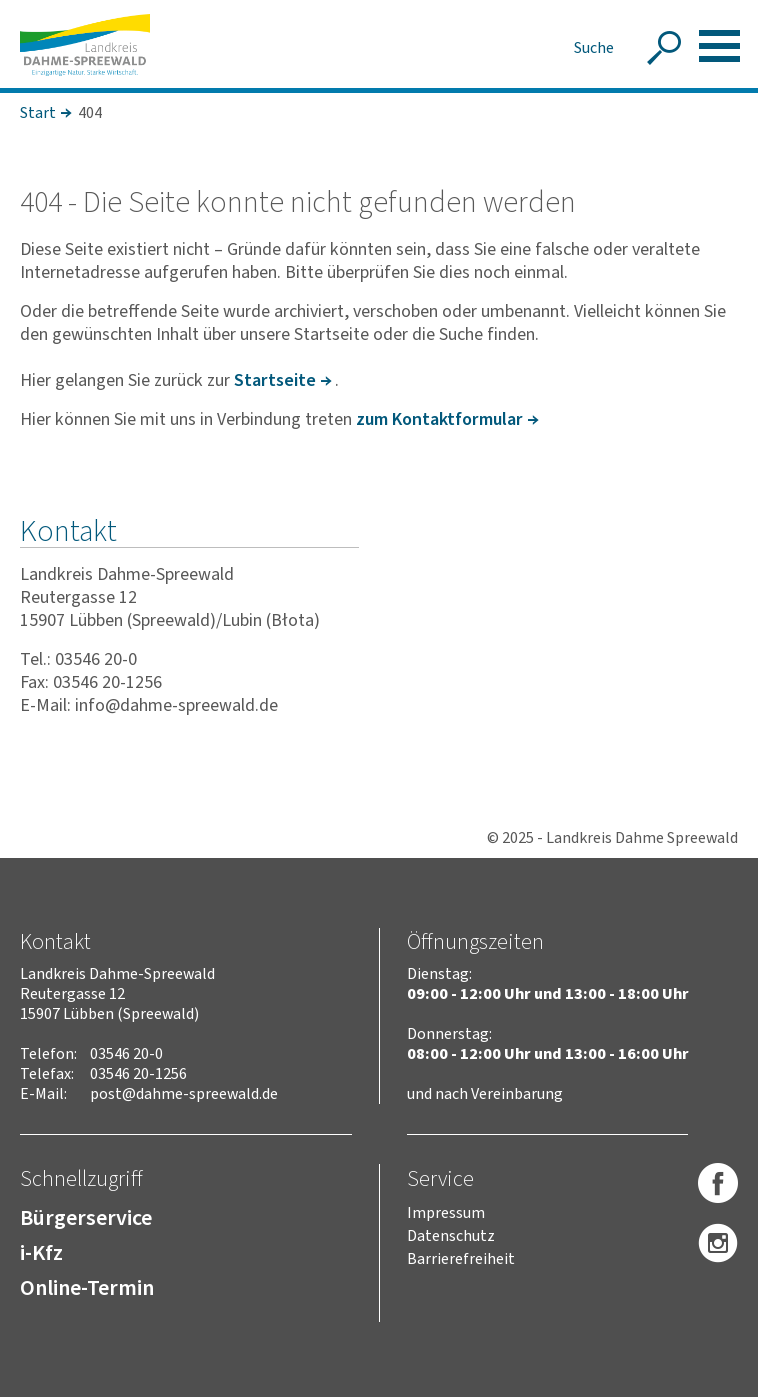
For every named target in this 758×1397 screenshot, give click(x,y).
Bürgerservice (86, 1218)
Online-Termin (87, 1288)
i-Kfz (41, 1253)
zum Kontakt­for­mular (439, 419)
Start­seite (275, 380)
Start (38, 113)
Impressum (446, 1213)
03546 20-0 (126, 1054)
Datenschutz (451, 1236)
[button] (719, 46)
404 (90, 113)
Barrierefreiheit (461, 1259)
